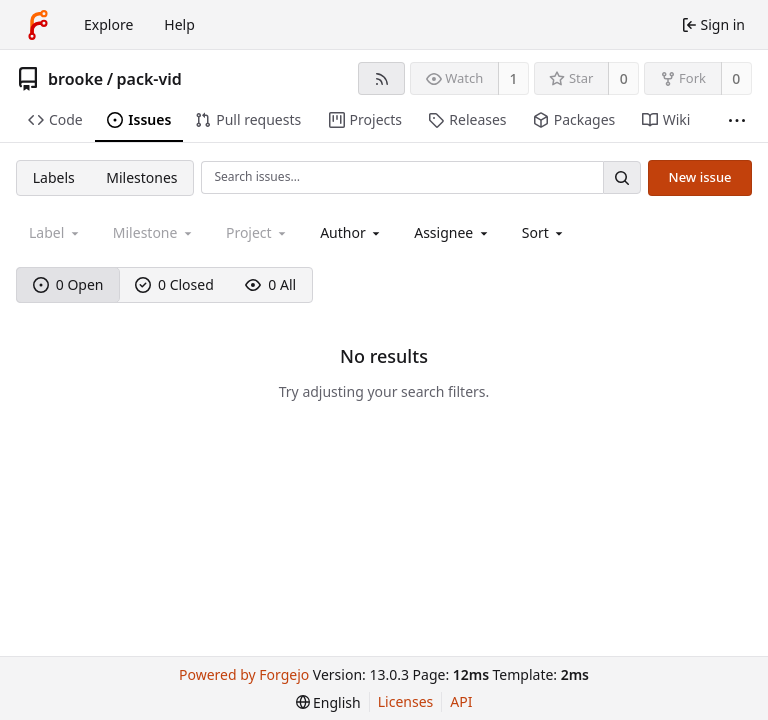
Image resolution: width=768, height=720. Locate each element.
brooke (75, 79)
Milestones (141, 177)
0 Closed (174, 284)
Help (179, 24)
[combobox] (351, 232)
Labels (54, 177)
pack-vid (149, 79)
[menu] (544, 232)
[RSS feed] (381, 78)
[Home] (38, 25)
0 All (270, 284)
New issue (700, 177)
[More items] (737, 120)
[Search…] (622, 177)
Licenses (406, 701)
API (461, 701)
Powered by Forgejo (244, 674)
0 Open (68, 284)
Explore (108, 24)
